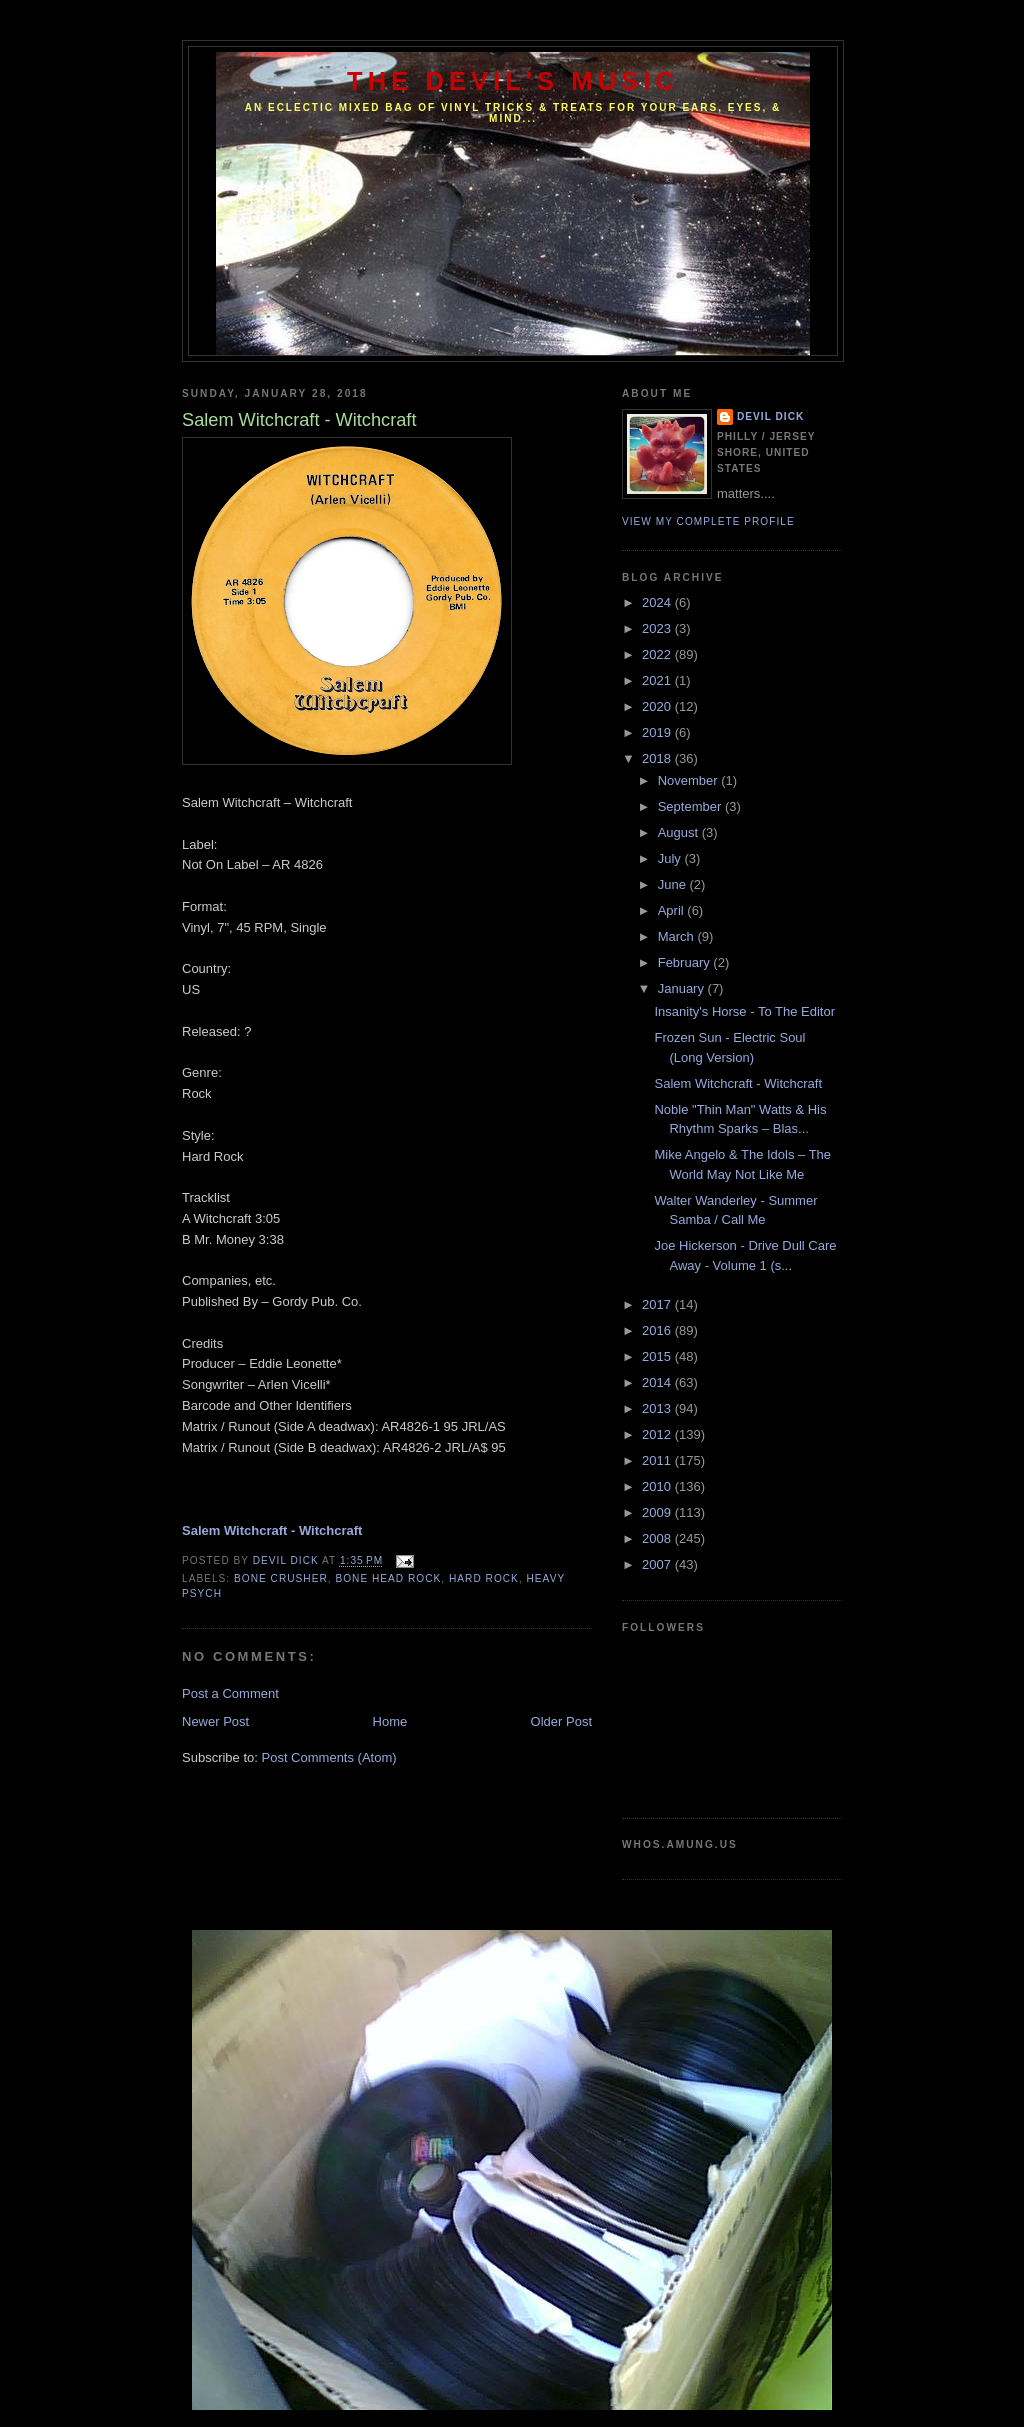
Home (390, 1721)
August (680, 832)
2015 (658, 1356)
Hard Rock (484, 1578)
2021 (658, 680)
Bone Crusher (281, 1578)
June (674, 884)
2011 (658, 1460)
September (691, 806)
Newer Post (215, 1721)
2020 (658, 706)
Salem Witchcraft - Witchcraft (738, 1083)
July (671, 858)
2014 (658, 1382)
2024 (658, 602)
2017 (658, 1304)
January (683, 988)
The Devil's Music (513, 81)
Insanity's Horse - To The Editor (744, 1011)
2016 (658, 1330)
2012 (658, 1434)
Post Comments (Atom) (329, 1757)
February (686, 962)
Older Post (561, 1721)
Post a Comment (230, 1693)
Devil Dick (770, 416)
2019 (658, 732)
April (673, 910)
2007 (658, 1564)
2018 (658, 758)
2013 (658, 1408)
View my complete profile (708, 521)
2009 (658, 1512)
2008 (658, 1538)
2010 (658, 1486)
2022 (658, 654)
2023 (658, 628)
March (678, 936)
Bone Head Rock (388, 1578)
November (690, 780)
